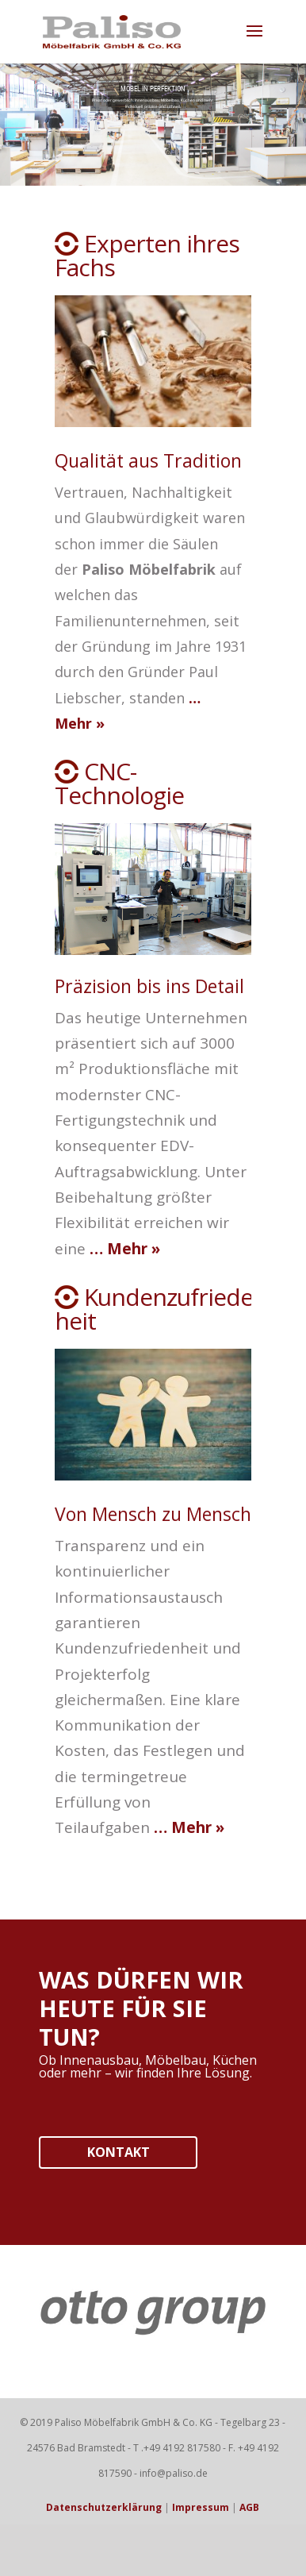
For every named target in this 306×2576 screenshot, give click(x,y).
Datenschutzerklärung (104, 2507)
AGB (249, 2507)
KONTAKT (118, 2152)
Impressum (200, 2507)
